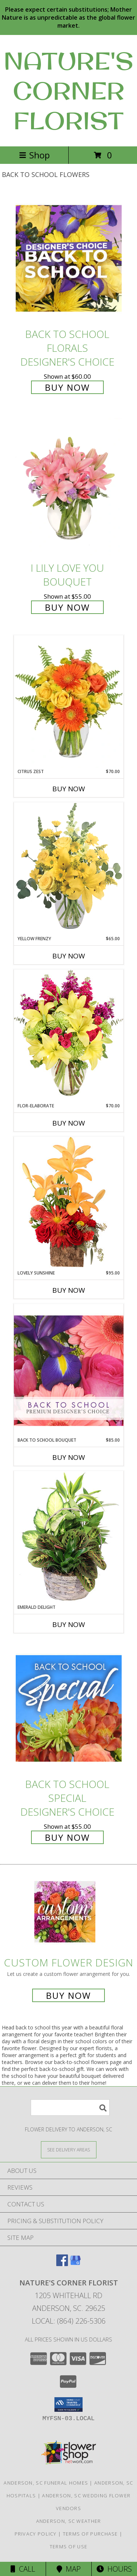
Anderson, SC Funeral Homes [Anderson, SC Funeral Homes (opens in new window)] (46, 2483)
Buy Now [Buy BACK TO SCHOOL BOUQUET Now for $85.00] (68, 1457)
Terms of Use (69, 2546)
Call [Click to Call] (23, 2569)
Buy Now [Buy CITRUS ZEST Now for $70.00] (68, 788)
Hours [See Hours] (114, 2569)
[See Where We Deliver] (68, 2149)
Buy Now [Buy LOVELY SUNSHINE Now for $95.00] (68, 1290)
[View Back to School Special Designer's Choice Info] (69, 1708)
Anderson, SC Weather (68, 2521)
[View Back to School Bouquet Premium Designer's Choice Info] (68, 1370)
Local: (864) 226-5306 (69, 2321)
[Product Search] (70, 2107)
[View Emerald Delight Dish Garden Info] (68, 1537)
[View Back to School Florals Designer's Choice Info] (69, 258)
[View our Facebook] (62, 2264)
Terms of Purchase (90, 2533)
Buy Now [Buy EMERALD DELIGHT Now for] (68, 1624)
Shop (34, 155)
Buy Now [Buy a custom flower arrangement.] (68, 1995)
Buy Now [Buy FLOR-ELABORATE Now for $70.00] (68, 1123)
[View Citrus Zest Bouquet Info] (68, 701)
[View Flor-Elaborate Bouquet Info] (68, 1036)
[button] (68, 2404)
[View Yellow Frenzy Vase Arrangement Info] (68, 869)
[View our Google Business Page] (75, 2264)
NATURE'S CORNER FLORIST (68, 90)
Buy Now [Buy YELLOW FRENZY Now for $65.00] (68, 956)
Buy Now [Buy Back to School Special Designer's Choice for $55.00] (67, 1837)
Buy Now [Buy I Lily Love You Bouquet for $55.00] (67, 607)
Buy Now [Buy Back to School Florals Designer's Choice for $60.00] (67, 387)
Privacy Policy (36, 2533)
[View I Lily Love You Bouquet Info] (69, 486)
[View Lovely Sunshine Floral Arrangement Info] (68, 1203)
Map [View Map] (69, 2569)
